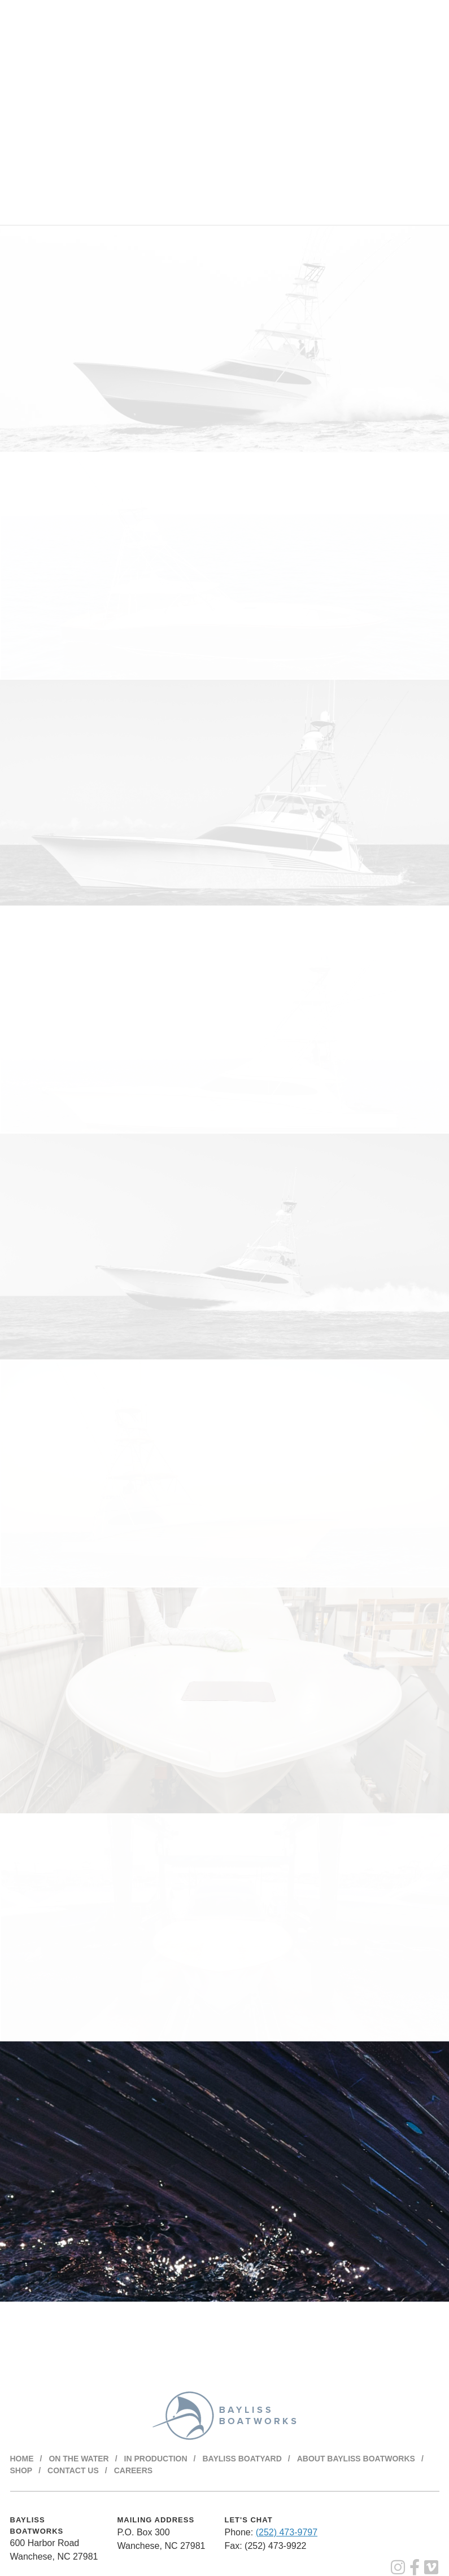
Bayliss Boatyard (241, 2458)
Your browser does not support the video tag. (224, 112)
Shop (21, 2470)
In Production (156, 2458)
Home (22, 2458)
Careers (133, 2470)
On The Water (78, 2458)
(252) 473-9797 (286, 2532)
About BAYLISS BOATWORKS (356, 2458)
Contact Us (73, 2470)
